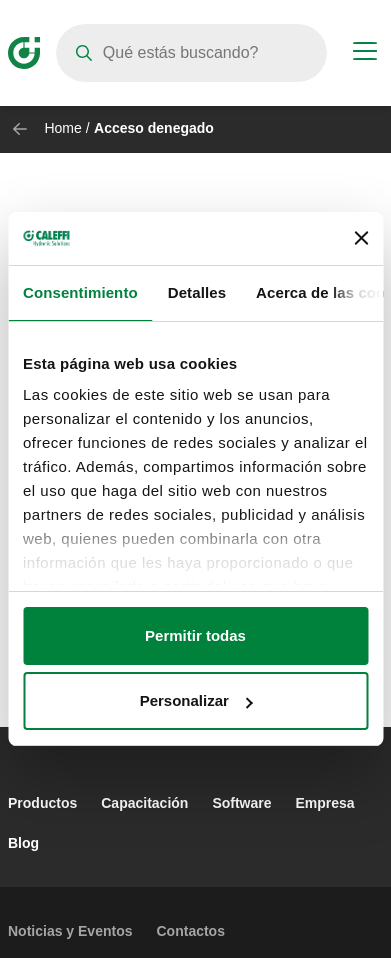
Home (62, 128)
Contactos (191, 931)
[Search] (191, 53)
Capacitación (144, 803)
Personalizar (196, 700)
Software (241, 803)
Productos (42, 803)
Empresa (325, 803)
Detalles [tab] (197, 292)
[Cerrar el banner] (361, 238)
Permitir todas (195, 635)
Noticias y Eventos (70, 931)
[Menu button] (365, 54)
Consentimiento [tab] (80, 292)
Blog (23, 843)
